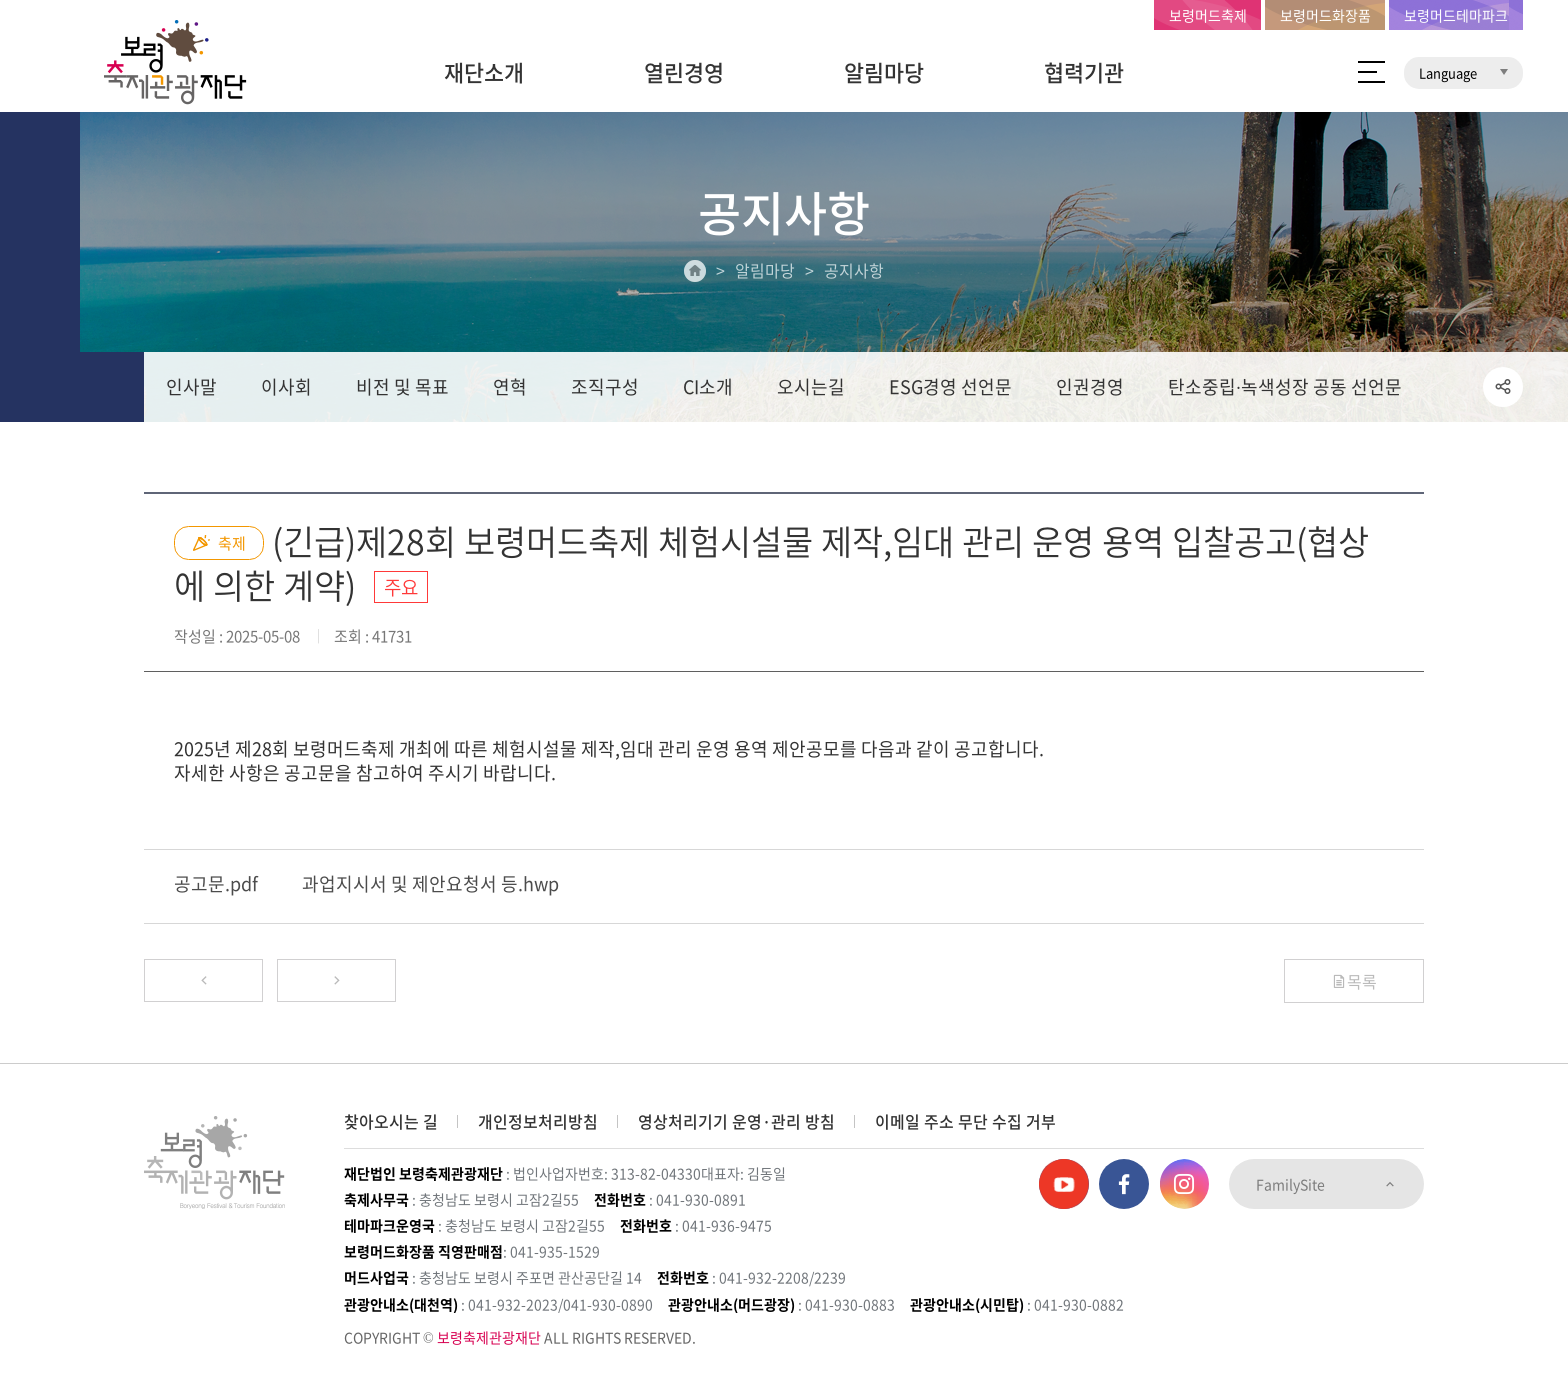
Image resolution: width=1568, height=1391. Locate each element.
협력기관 (1084, 71)
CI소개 (708, 386)
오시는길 (811, 386)
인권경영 (1090, 386)
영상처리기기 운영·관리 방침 (736, 1121)
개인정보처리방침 (538, 1121)
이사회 (286, 386)
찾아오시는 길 (391, 1121)
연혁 (510, 386)
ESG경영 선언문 (950, 386)
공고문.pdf (216, 884)
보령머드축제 (1208, 15)
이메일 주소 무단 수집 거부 (965, 1121)
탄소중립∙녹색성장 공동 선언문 (1285, 386)
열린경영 (684, 71)
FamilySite (1326, 1184)
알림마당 (884, 71)
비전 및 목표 (402, 386)
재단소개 (484, 71)
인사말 (191, 386)
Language (1463, 72)
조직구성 (605, 386)
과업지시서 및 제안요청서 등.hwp (430, 884)
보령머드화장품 (1325, 15)
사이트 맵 (1371, 72)
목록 (1354, 981)
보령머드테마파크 (1456, 15)
